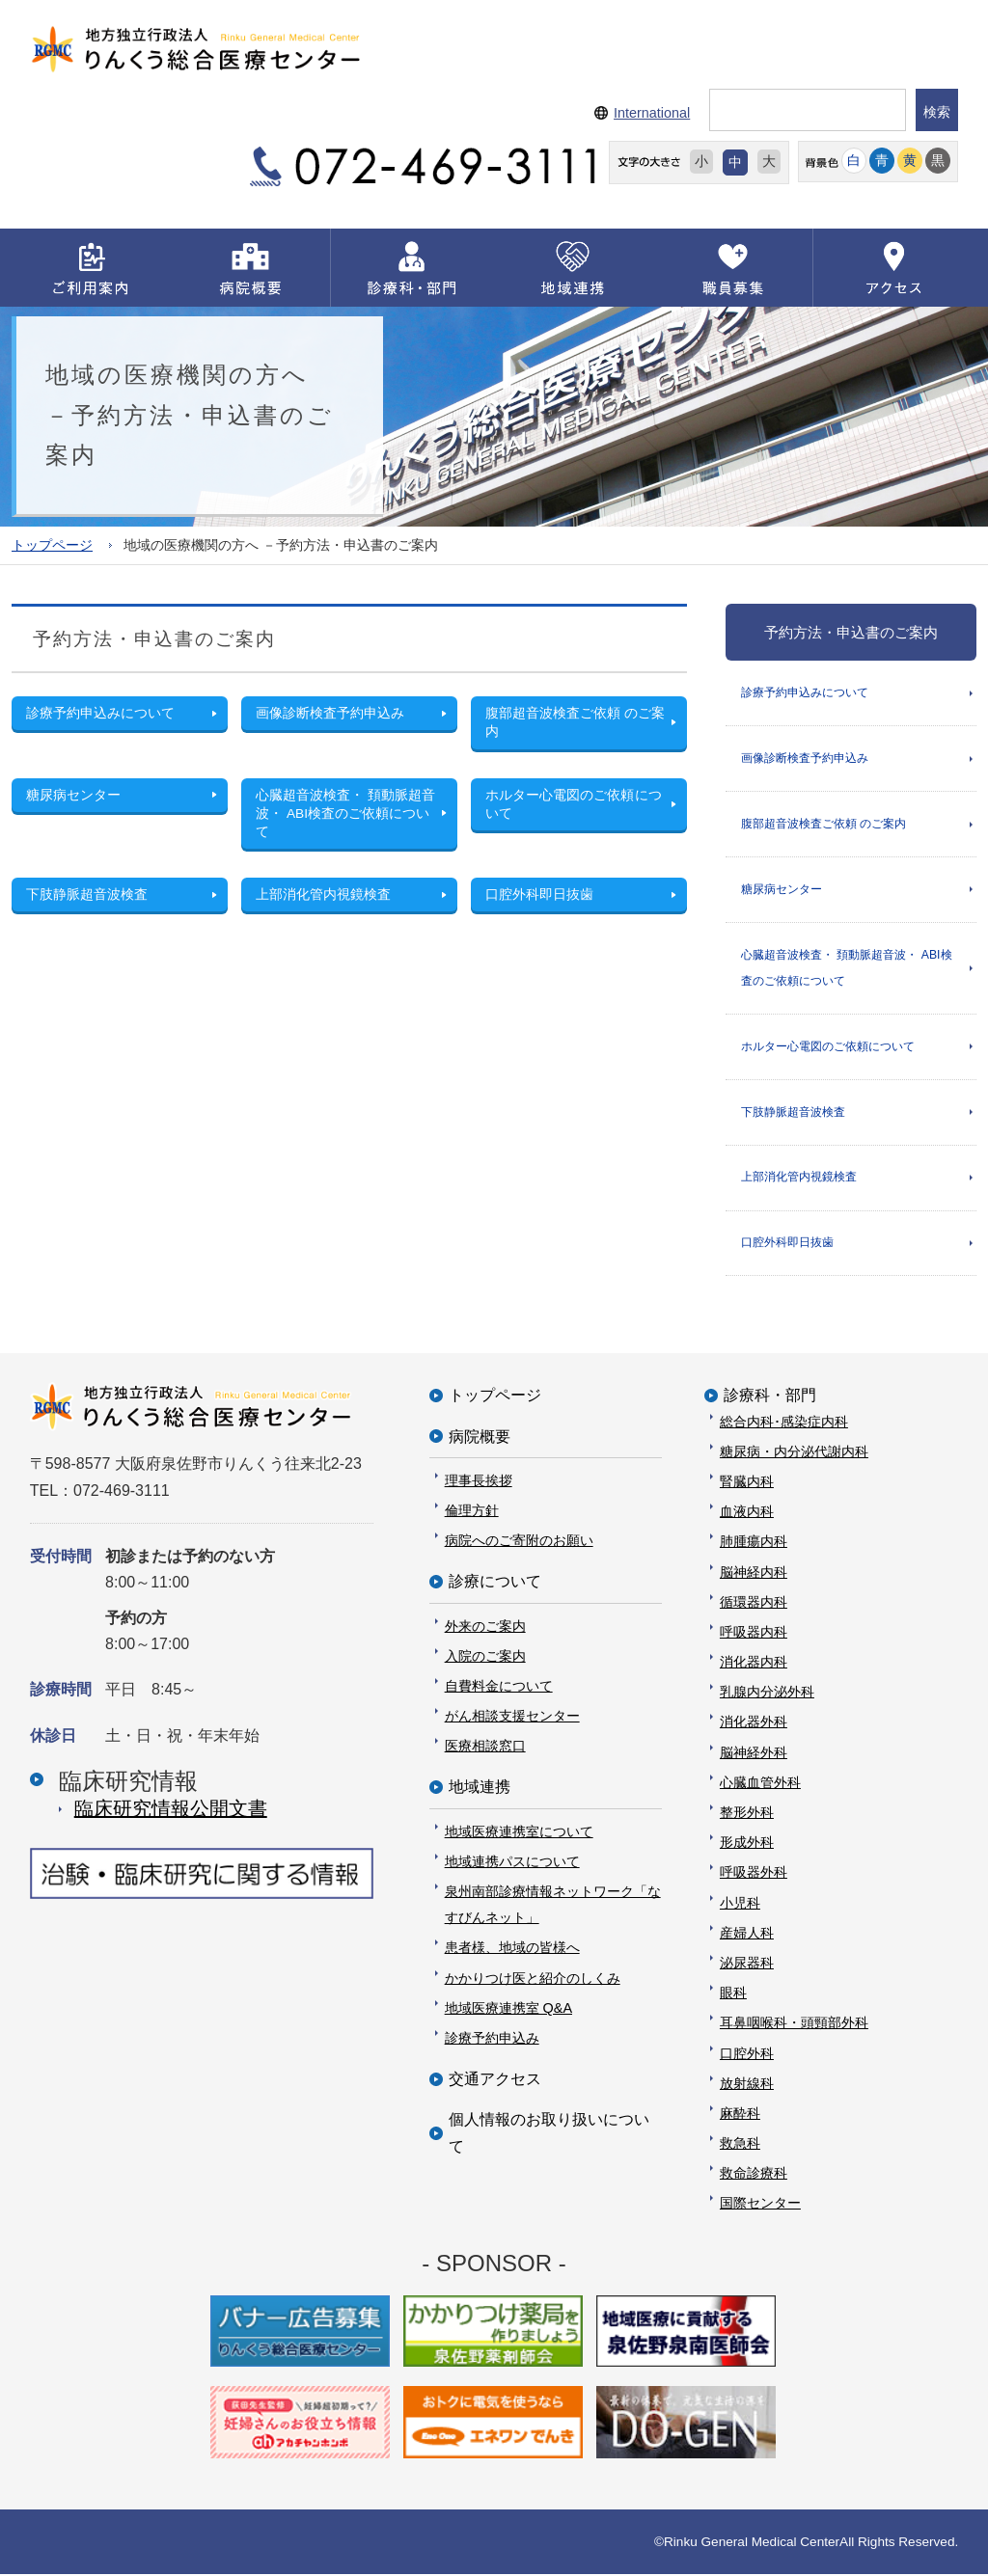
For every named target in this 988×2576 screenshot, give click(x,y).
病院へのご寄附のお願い (519, 1542)
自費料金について (499, 1687)
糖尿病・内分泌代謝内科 (794, 1453)
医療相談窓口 (485, 1748)
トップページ (52, 544)
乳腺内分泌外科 (767, 1694)
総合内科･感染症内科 (784, 1423)
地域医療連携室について (519, 1833)
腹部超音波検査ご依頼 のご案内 (823, 823)
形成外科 (747, 1845)
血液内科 (747, 1513)
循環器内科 (753, 1604)
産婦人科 (747, 1934)
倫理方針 (472, 1512)
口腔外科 (747, 2055)
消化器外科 (753, 1724)
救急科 (740, 2145)
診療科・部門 (770, 1398)
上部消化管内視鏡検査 (799, 1178)
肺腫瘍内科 (753, 1544)
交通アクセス (495, 2081)
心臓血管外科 (760, 1784)
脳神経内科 (753, 1574)
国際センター (760, 2205)
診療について (495, 1584)
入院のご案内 (485, 1658)
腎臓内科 (747, 1483)
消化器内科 (753, 1663)
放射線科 (747, 2085)
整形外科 (747, 1814)
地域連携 (479, 1789)
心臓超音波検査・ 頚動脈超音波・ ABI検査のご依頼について (846, 969)
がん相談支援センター (512, 1717)
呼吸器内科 (753, 1633)
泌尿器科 (747, 1964)
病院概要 (479, 1438)
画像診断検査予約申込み (804, 758)
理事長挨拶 (478, 1482)
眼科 (733, 1994)
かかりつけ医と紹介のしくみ (532, 1980)
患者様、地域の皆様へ (512, 1950)
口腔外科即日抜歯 (787, 1245)
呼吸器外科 (753, 1875)
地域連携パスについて (512, 1863)
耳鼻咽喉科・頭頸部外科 (794, 2025)
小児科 (740, 1904)
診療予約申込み (492, 2039)
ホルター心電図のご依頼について (828, 1047)
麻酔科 (740, 2115)
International (652, 113)
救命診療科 (753, 2175)
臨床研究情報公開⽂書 (170, 1810)
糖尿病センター (781, 889)
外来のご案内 (485, 1628)
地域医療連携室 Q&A (508, 2010)
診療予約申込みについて (804, 692)
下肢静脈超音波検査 (793, 1113)
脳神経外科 (753, 1754)
